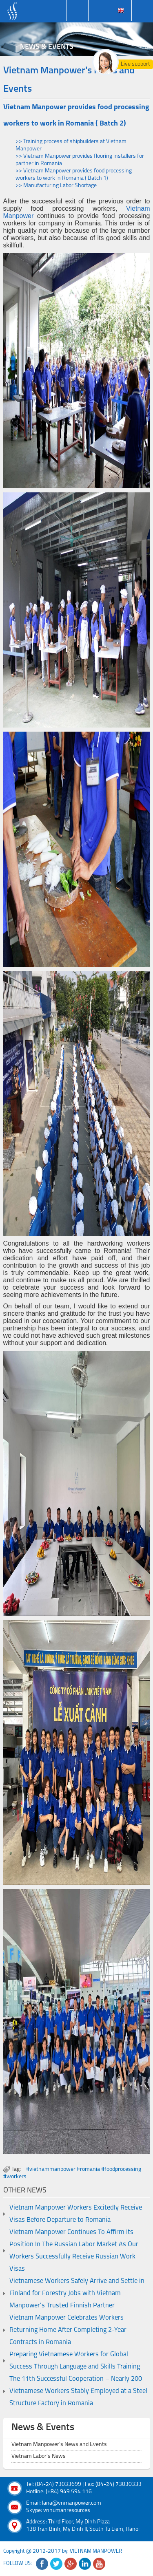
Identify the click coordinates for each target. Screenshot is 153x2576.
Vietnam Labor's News (38, 2456)
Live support (135, 64)
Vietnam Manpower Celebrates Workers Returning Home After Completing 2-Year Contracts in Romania (67, 2330)
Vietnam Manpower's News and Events (59, 2444)
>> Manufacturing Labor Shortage (56, 186)
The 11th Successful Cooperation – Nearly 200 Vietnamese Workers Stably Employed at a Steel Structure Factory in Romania (78, 2391)
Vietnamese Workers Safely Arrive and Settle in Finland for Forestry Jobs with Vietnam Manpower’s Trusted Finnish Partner (76, 2293)
